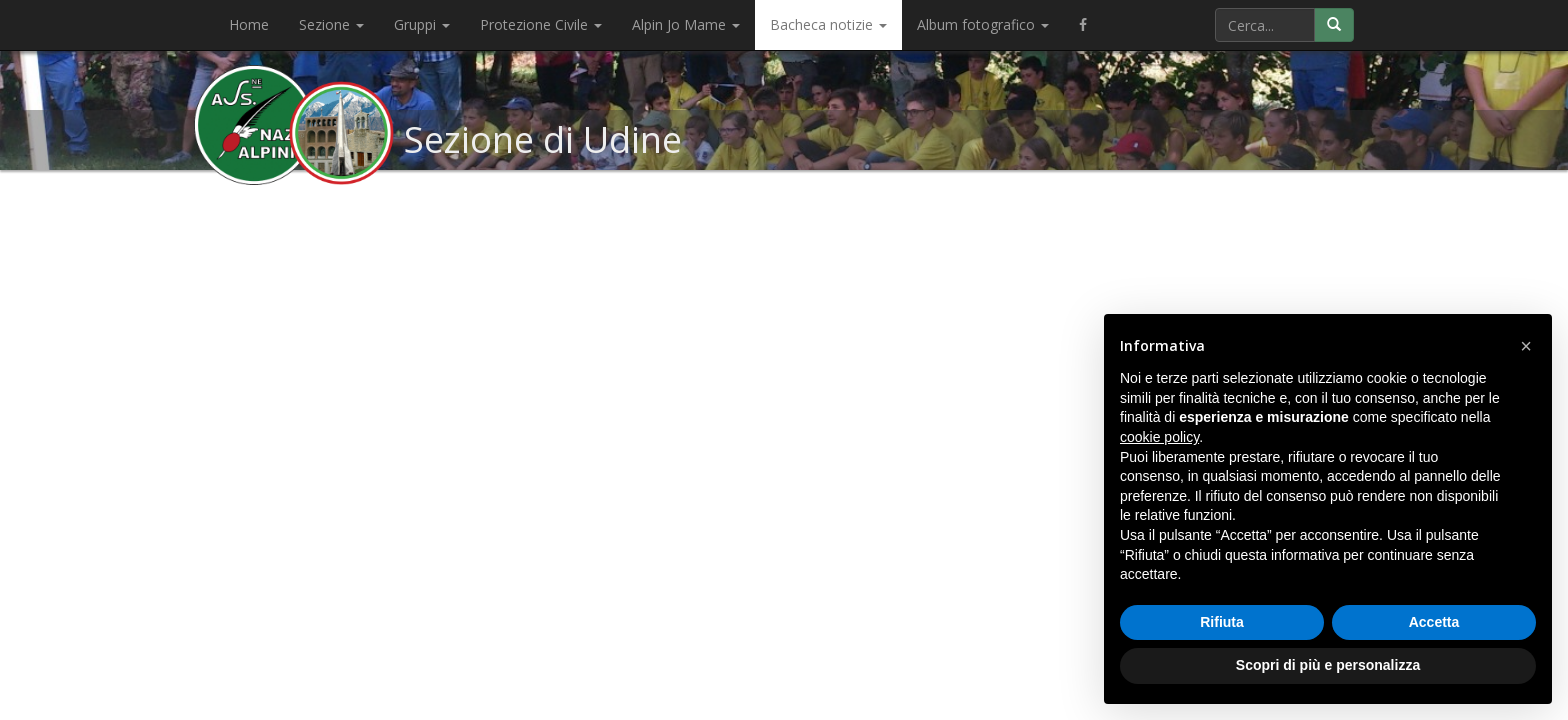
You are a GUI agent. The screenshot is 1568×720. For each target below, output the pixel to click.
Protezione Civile (541, 24)
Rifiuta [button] (1222, 622)
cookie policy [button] (1159, 437)
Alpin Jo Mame (686, 24)
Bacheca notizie (828, 24)
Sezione (331, 24)
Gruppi (422, 24)
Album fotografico (983, 24)
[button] (1526, 346)
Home (249, 24)
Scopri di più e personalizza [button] (1328, 665)
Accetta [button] (1434, 622)
